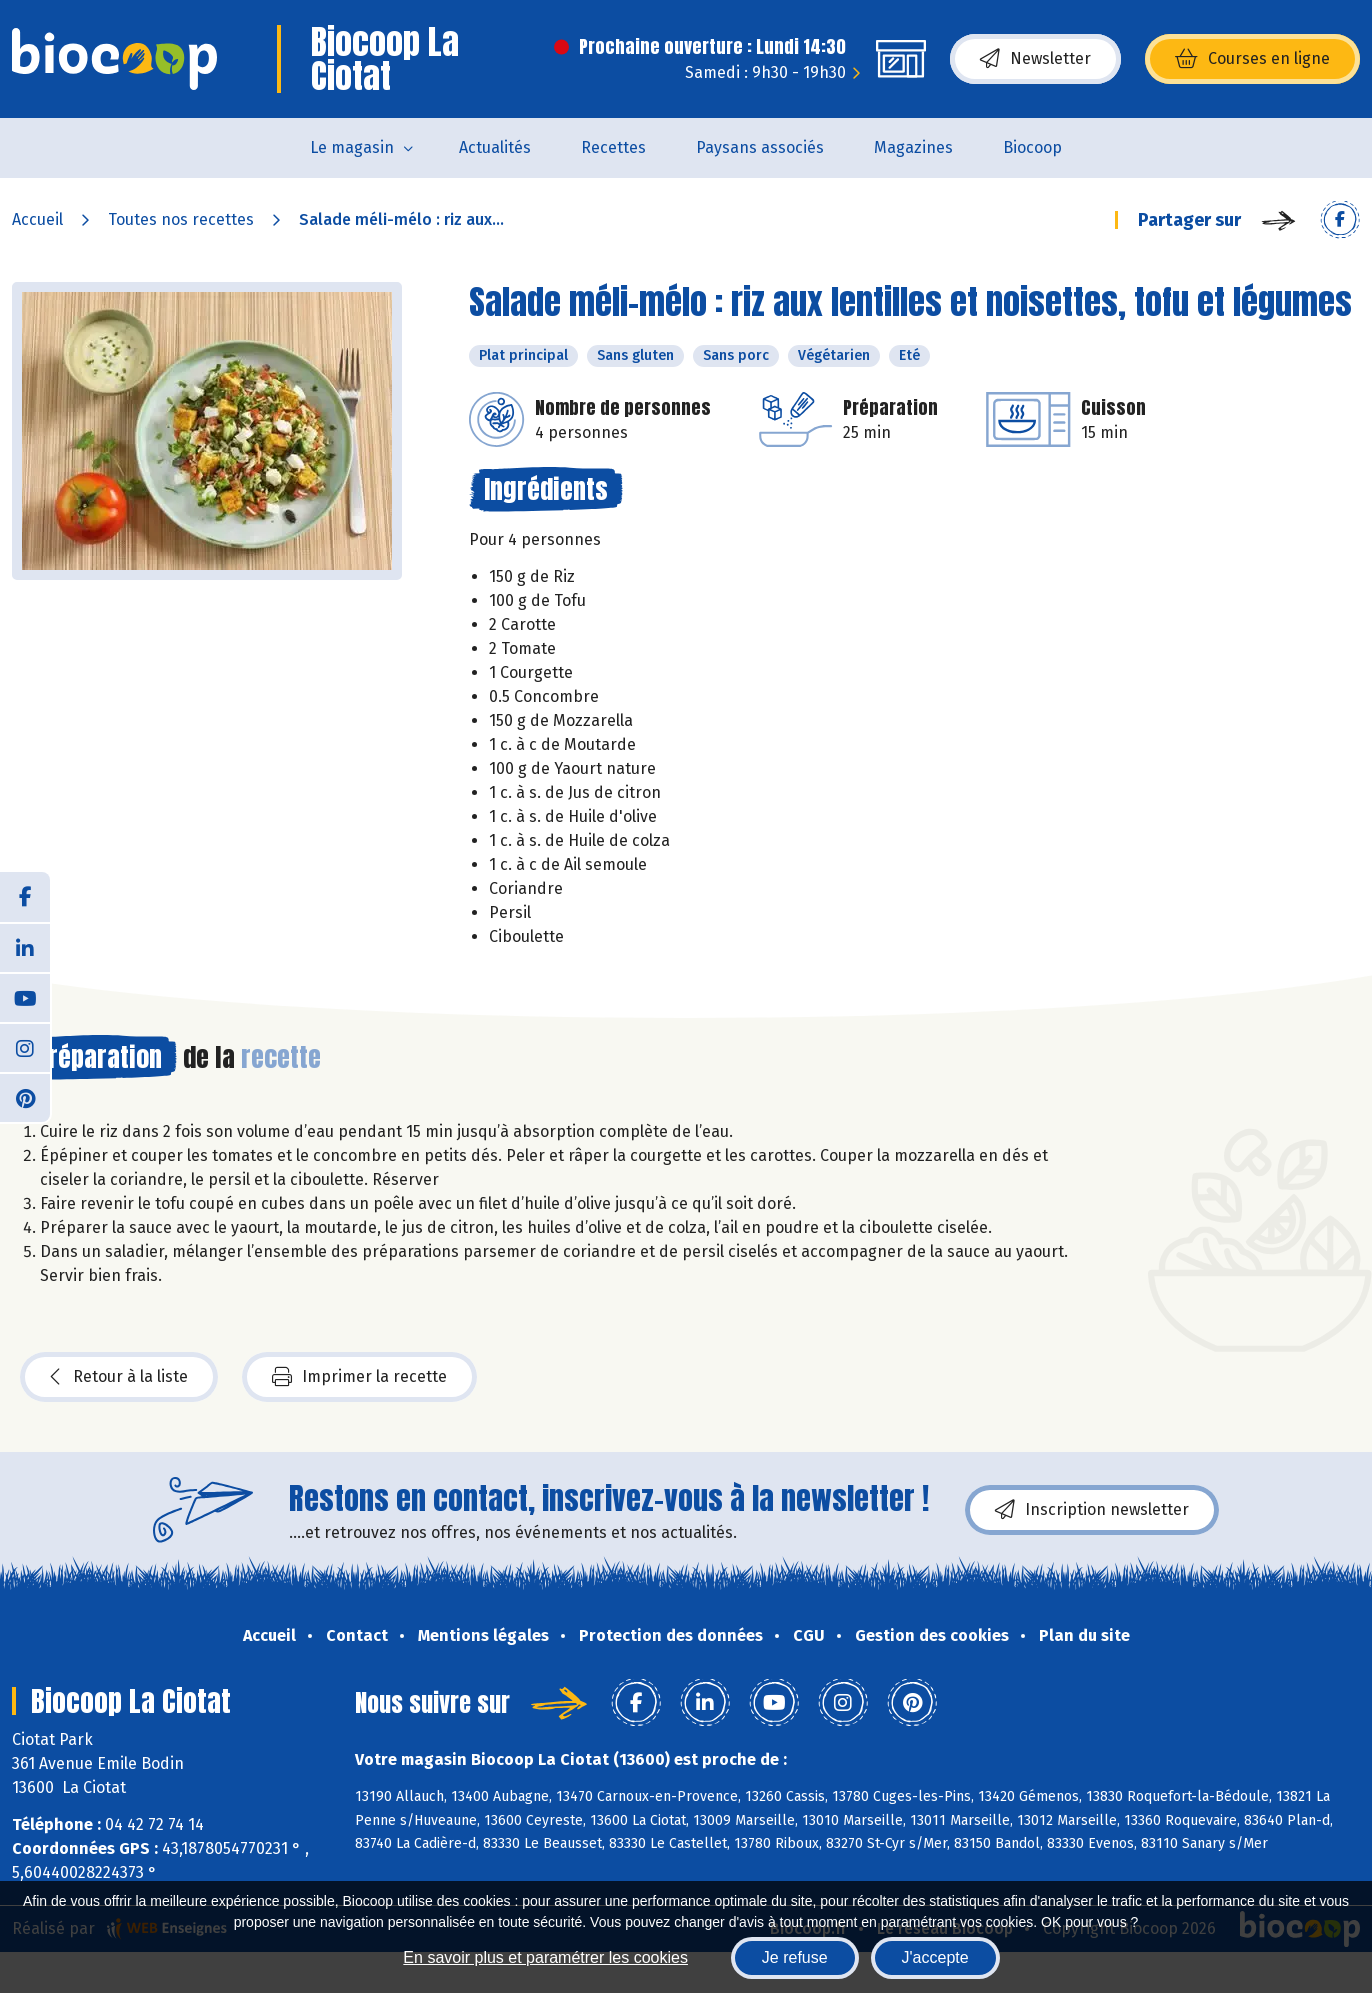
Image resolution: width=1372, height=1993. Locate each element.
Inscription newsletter (1092, 1510)
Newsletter (1035, 59)
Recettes (613, 147)
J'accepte (935, 1957)
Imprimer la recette (359, 1377)
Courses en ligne (1252, 59)
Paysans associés (760, 147)
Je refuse (795, 1957)
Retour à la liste (119, 1377)
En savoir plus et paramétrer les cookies (545, 1957)
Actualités (495, 147)
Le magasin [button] (352, 147)
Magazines (913, 147)
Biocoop (1032, 147)
